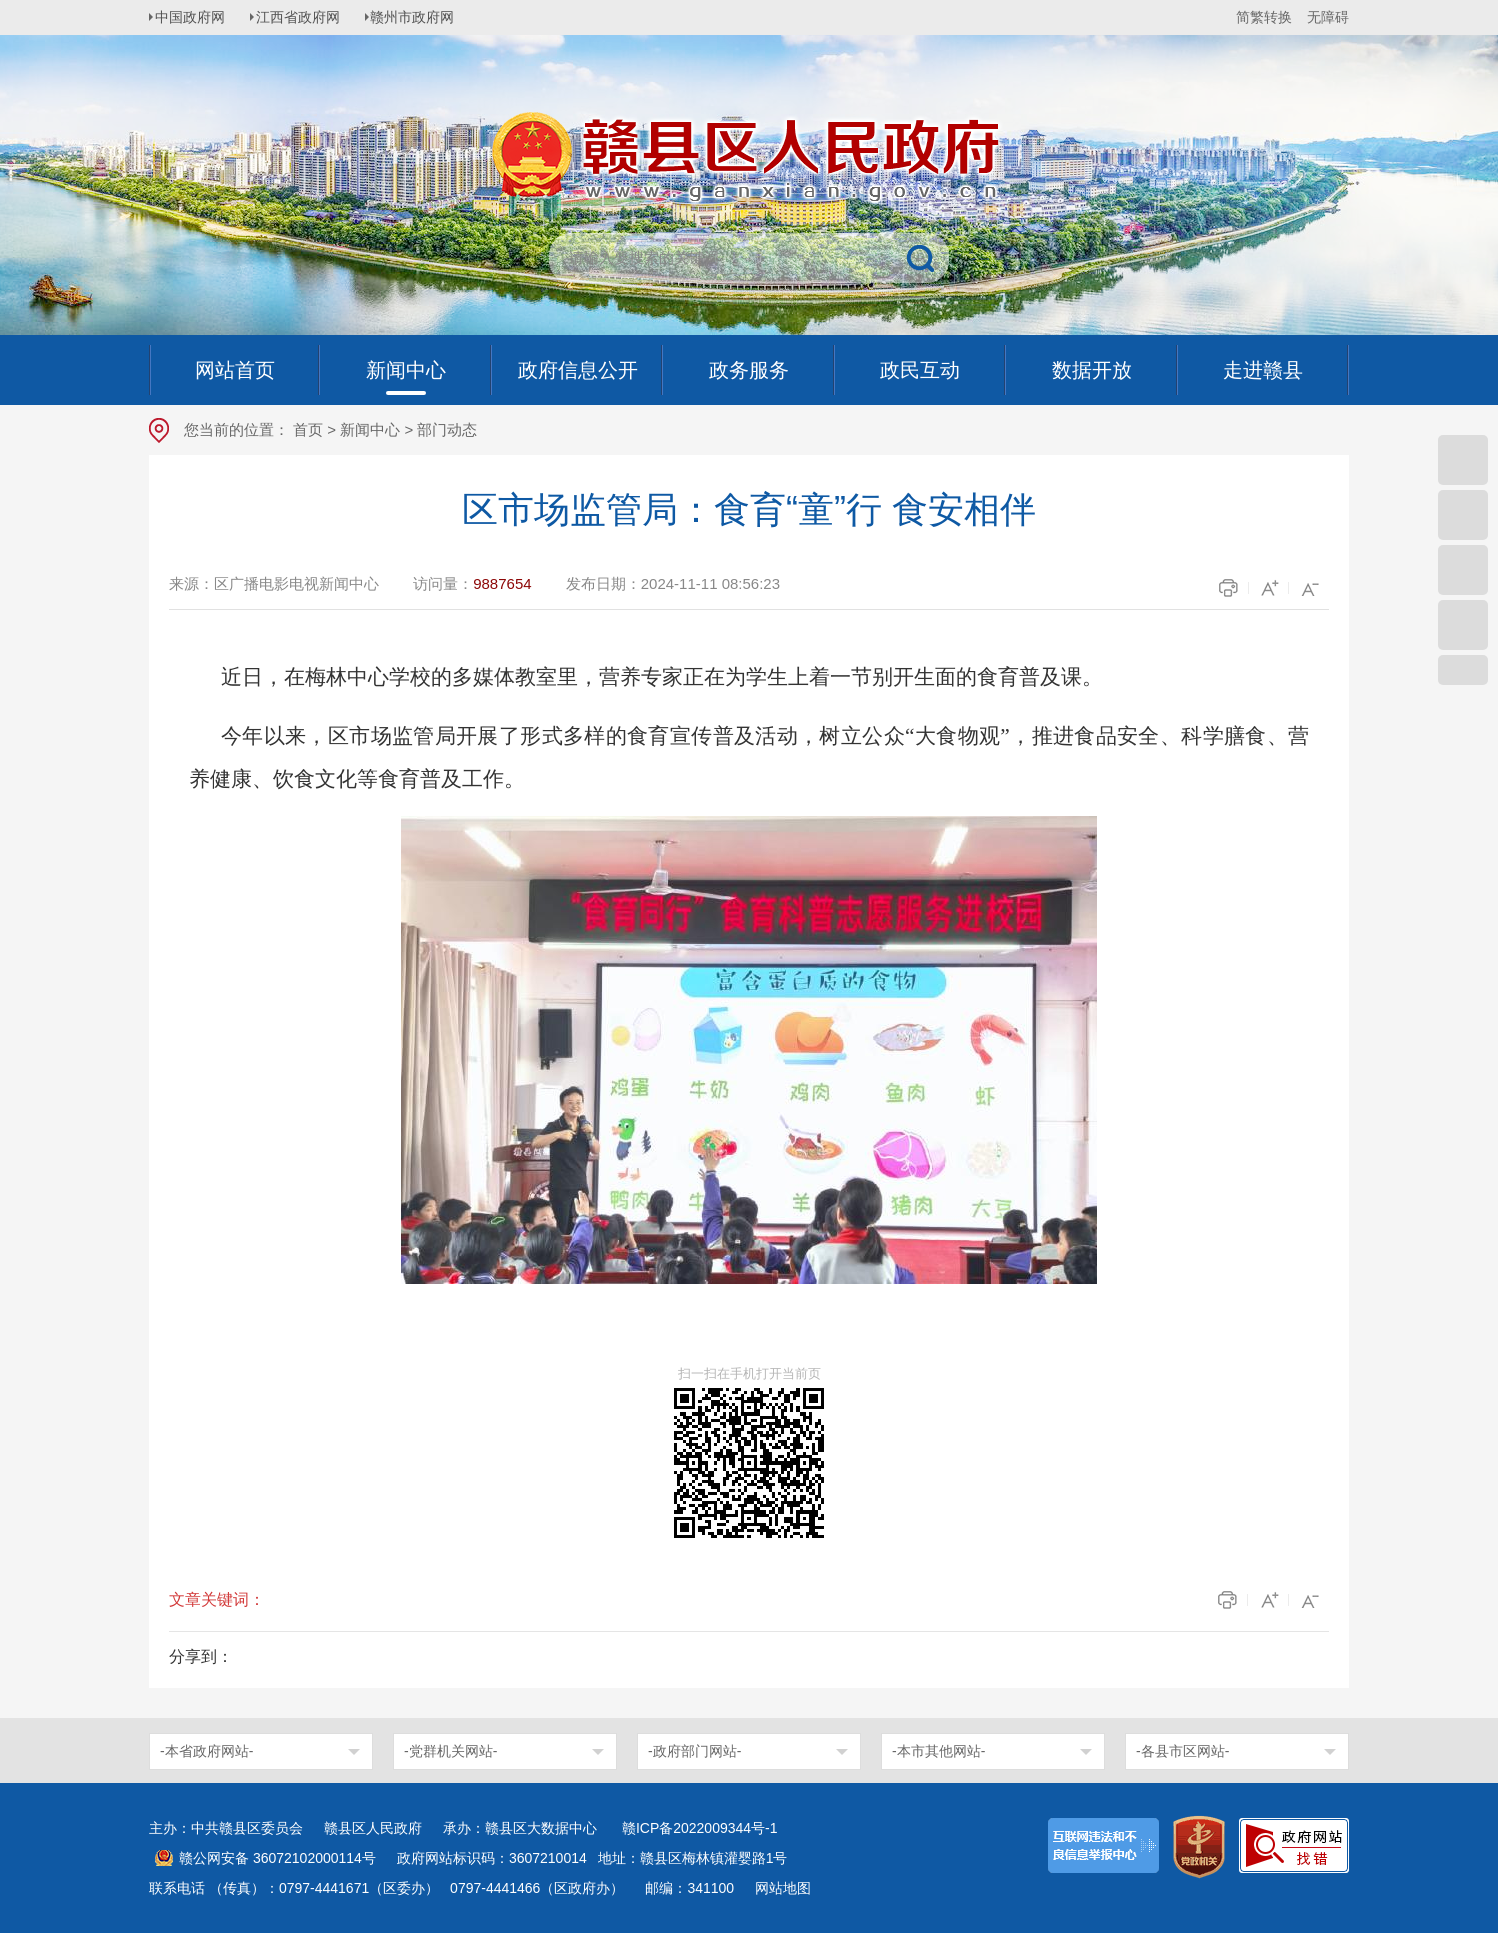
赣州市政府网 (425, 17)
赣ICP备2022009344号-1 (700, 1828)
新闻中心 (370, 429)
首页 (308, 429)
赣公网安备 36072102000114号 (277, 1858)
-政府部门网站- (694, 1751)
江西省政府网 (306, 17)
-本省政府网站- (206, 1751)
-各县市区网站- (1182, 1751)
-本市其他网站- (938, 1751)
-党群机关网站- (450, 1751)
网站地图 (783, 1888)
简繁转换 (1264, 17)
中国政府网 (194, 17)
